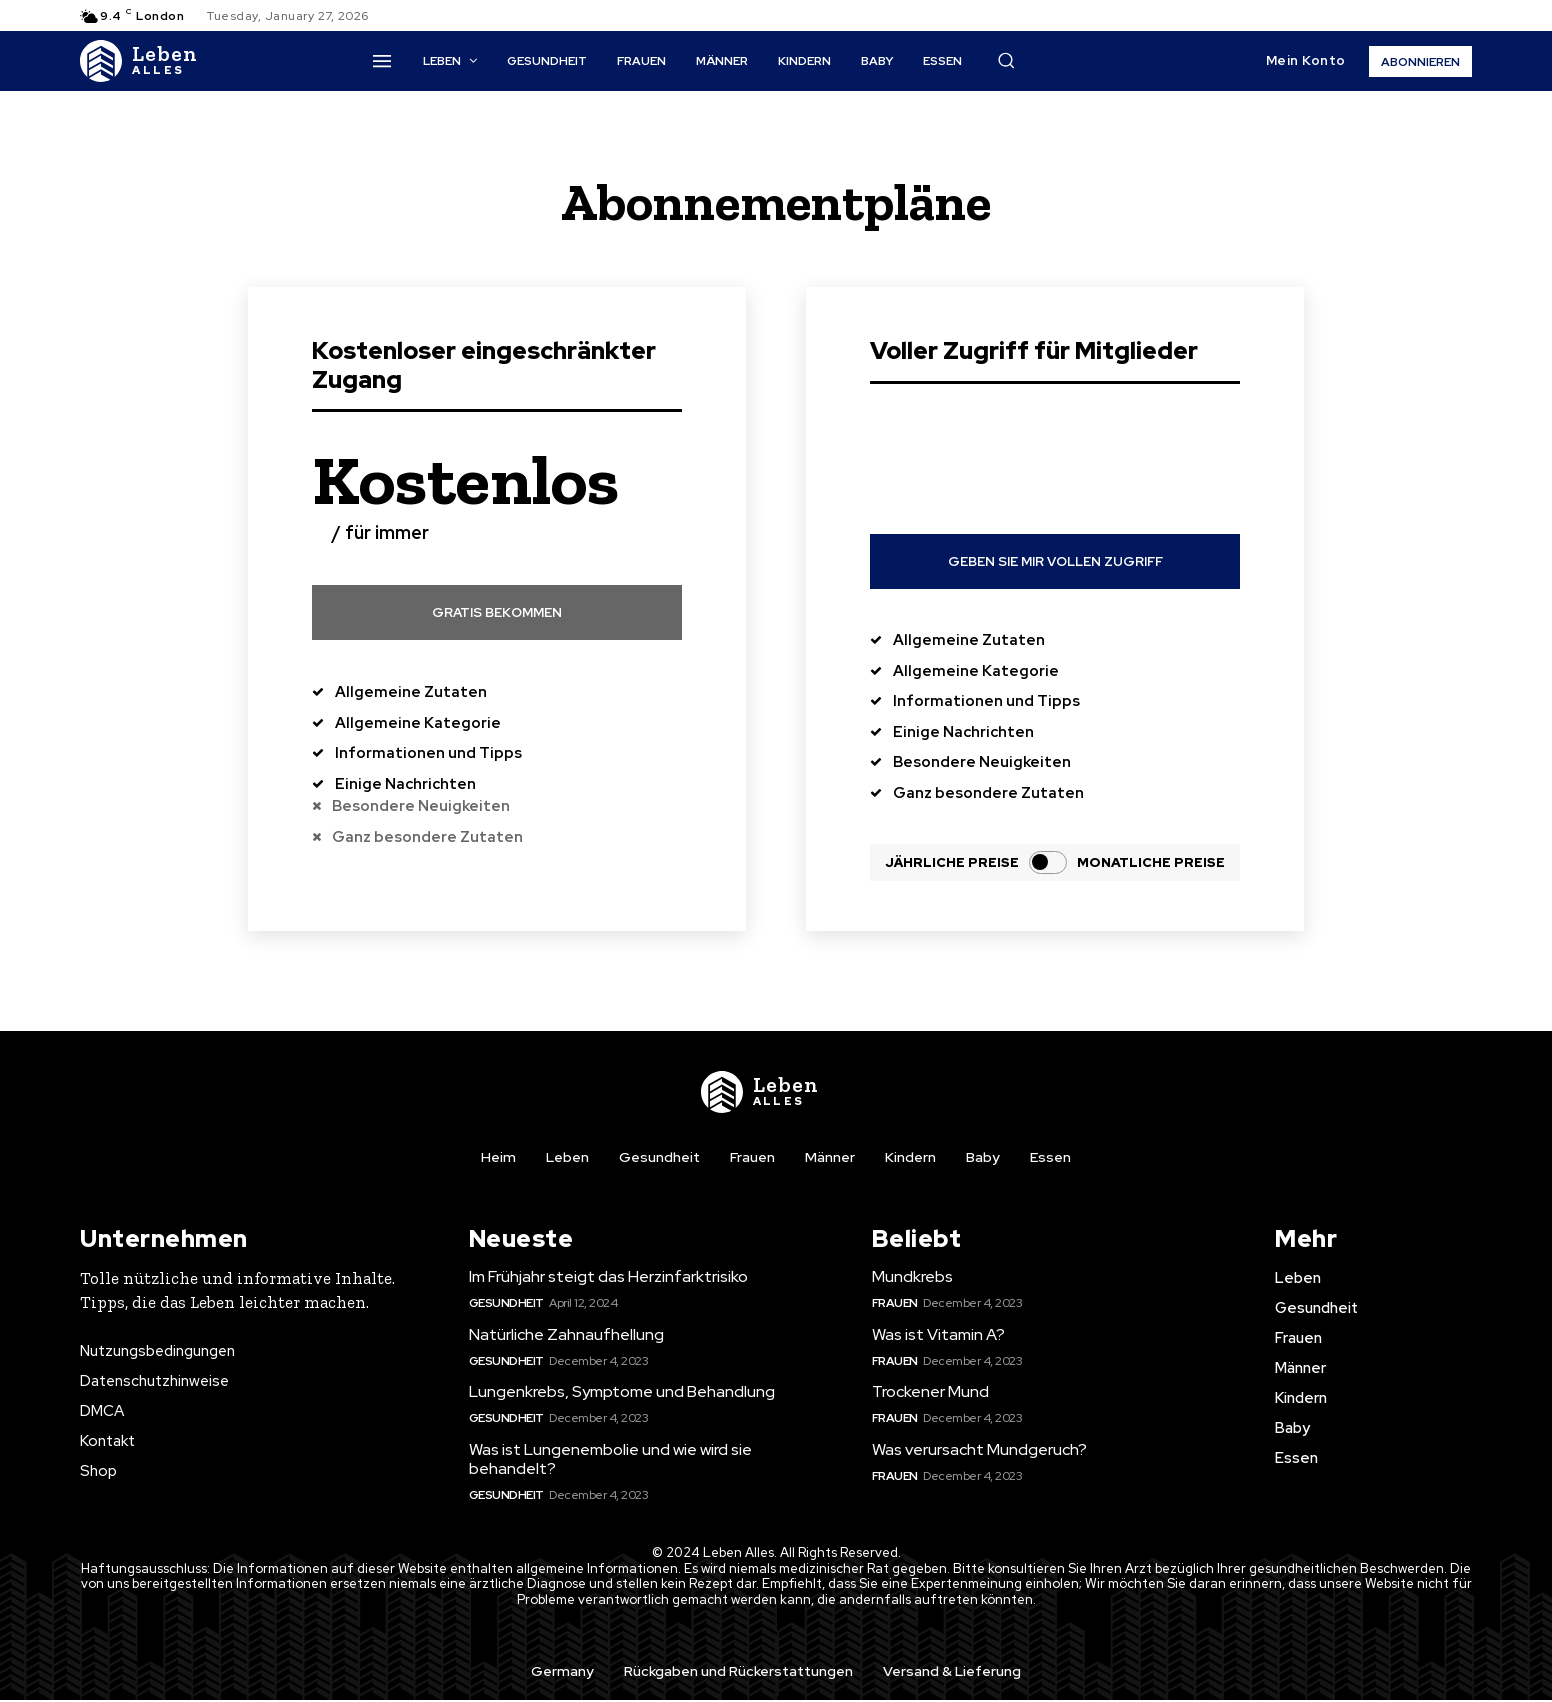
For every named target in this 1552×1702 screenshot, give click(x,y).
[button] (1006, 60)
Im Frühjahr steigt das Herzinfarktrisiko (608, 1278)
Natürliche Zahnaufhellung (566, 1336)
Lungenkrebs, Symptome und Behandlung (622, 1393)
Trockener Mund (930, 1393)
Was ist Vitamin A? (938, 1336)
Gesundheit (506, 1305)
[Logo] (139, 61)
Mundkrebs (912, 1278)
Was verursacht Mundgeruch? (979, 1451)
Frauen (895, 1305)
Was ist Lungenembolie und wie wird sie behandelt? (610, 1461)
